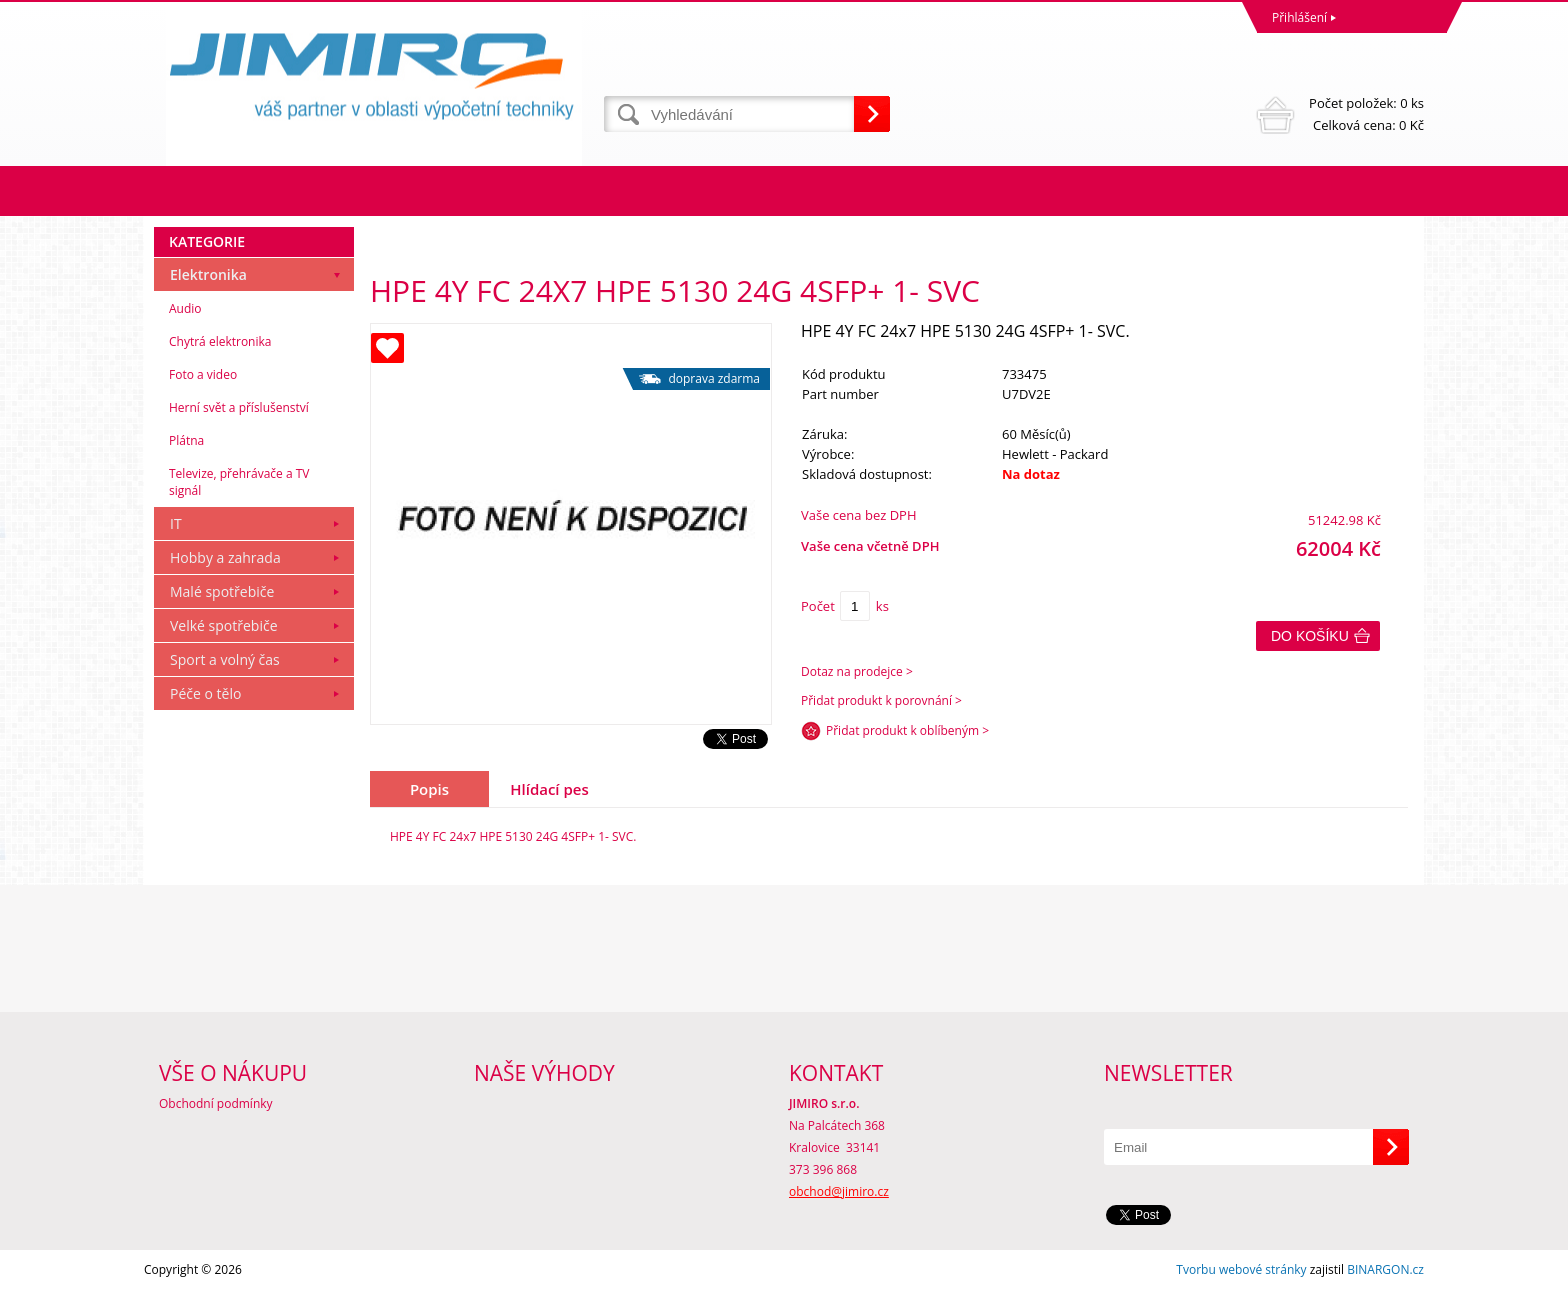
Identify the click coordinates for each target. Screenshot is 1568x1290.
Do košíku (1310, 636)
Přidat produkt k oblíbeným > (907, 730)
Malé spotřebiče (222, 591)
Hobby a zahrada (225, 557)
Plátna (186, 440)
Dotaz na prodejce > (857, 671)
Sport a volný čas (225, 659)
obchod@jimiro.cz (839, 1191)
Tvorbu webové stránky (1241, 1269)
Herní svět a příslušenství (239, 407)
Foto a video (203, 374)
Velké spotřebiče (224, 625)
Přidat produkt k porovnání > (881, 700)
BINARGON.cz (1385, 1269)
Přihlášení (1299, 17)
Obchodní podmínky (216, 1103)
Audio (185, 308)
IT (176, 523)
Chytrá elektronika (220, 341)
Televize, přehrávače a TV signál (239, 482)
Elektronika (208, 274)
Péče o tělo (205, 693)
